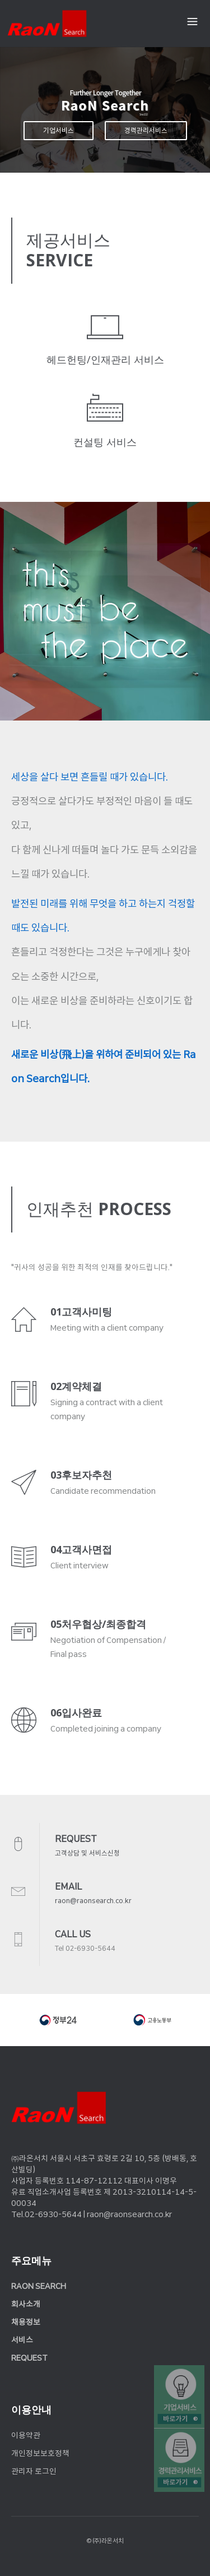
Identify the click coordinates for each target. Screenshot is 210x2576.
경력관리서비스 (145, 130)
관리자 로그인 (34, 2471)
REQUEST (29, 2358)
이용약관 (25, 2435)
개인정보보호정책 (40, 2453)
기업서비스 (58, 130)
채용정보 (25, 2322)
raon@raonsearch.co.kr (93, 1900)
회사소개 (25, 2304)
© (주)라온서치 (105, 2541)
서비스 (22, 2340)
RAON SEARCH (38, 2286)
